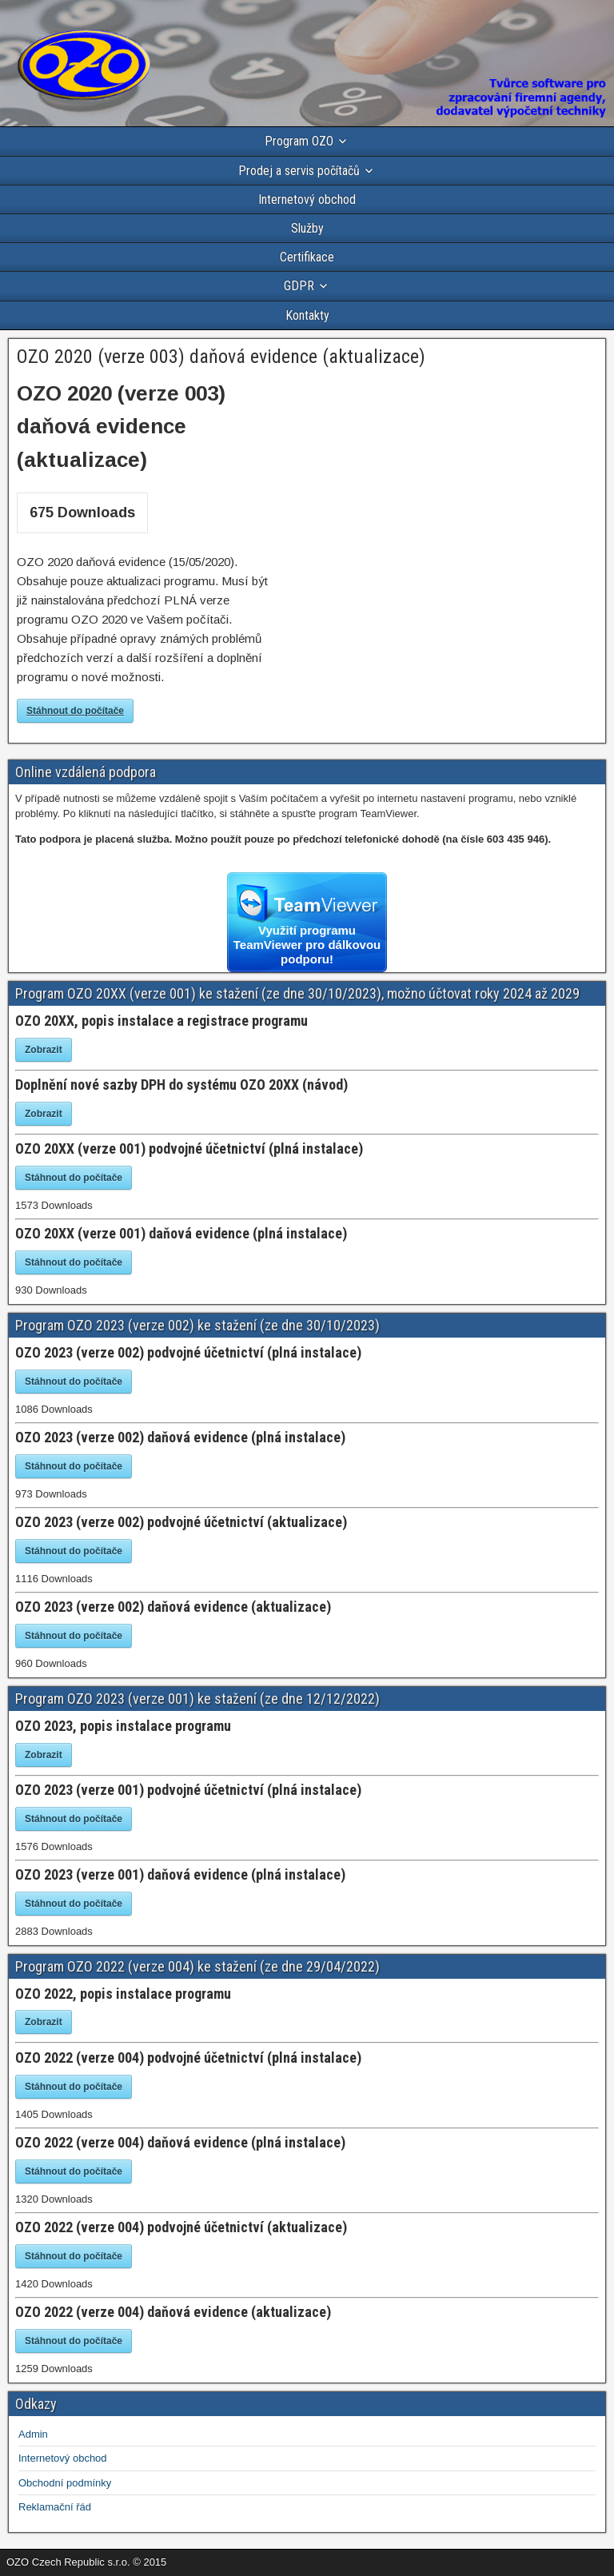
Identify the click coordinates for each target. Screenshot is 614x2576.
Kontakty (307, 315)
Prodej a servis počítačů (299, 170)
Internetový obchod (307, 199)
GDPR (299, 285)
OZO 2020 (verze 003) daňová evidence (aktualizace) (221, 356)
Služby (307, 228)
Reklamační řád (54, 2507)
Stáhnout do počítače (75, 710)
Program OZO (299, 141)
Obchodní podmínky (64, 2483)
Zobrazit (43, 1049)
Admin (33, 2434)
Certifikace (307, 257)
